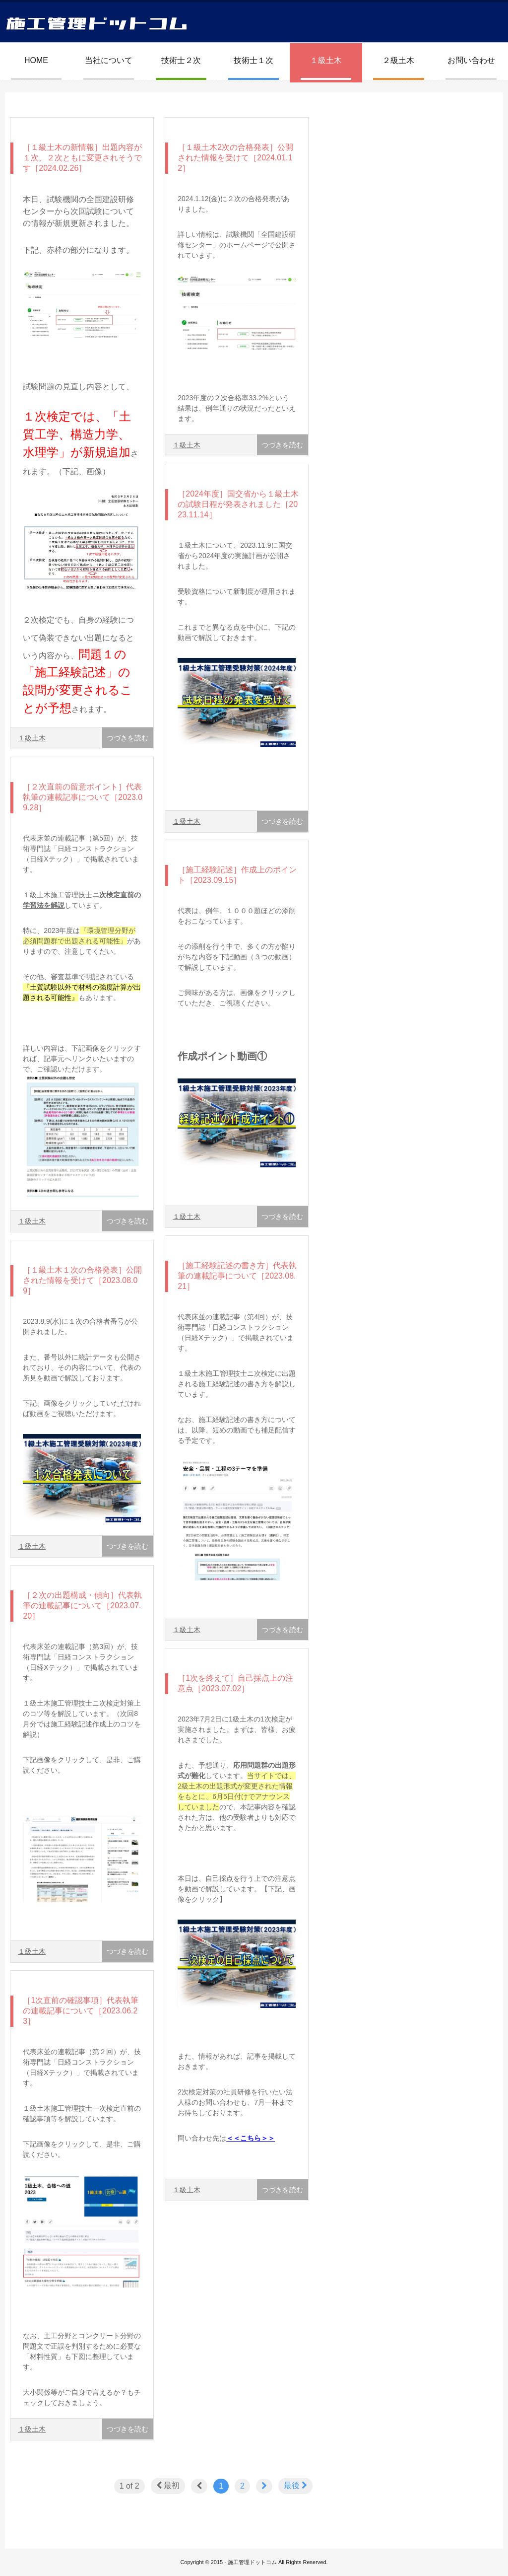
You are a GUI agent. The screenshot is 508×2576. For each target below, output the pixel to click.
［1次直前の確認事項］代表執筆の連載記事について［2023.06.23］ (80, 2010)
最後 (295, 2485)
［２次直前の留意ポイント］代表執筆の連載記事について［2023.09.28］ (82, 797)
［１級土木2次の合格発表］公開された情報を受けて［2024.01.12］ (235, 157)
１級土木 (326, 60)
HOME (36, 60)
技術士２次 (181, 60)
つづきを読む (127, 738)
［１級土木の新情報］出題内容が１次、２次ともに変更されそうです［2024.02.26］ (82, 157)
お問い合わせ (471, 60)
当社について (108, 60)
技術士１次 (253, 60)
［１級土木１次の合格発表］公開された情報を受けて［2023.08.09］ (82, 1280)
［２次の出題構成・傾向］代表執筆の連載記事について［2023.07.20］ (82, 1605)
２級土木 (398, 60)
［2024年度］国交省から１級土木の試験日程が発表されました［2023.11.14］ (238, 504)
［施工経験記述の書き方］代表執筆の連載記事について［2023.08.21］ (237, 1275)
